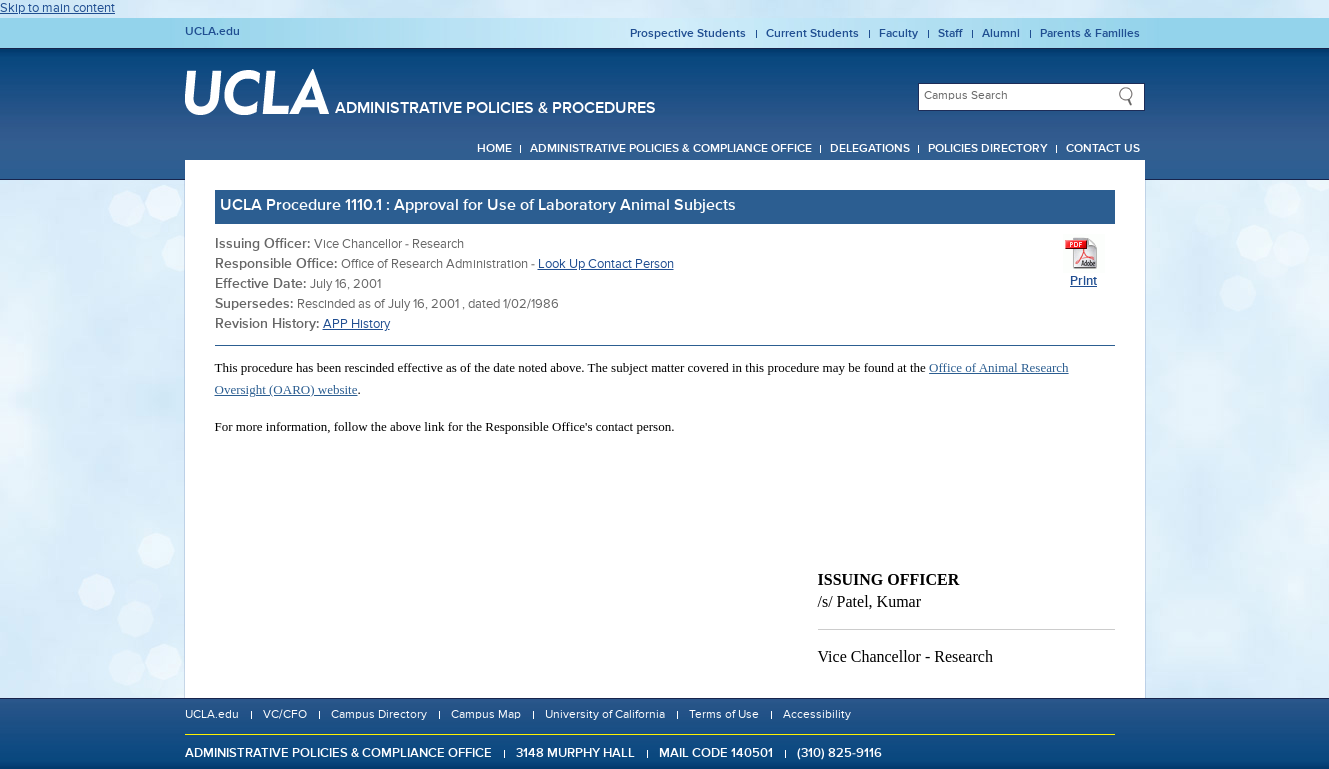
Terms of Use (724, 715)
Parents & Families (1090, 34)
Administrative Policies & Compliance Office (671, 149)
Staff (950, 34)
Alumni (1001, 34)
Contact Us (1103, 149)
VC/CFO (285, 715)
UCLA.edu (212, 32)
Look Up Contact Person (606, 264)
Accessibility (817, 715)
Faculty (898, 34)
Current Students (812, 34)
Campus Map (486, 715)
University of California (605, 715)
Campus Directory (379, 715)
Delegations (870, 149)
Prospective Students (688, 34)
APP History (356, 324)
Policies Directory (988, 149)
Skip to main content (57, 8)
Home (494, 149)
